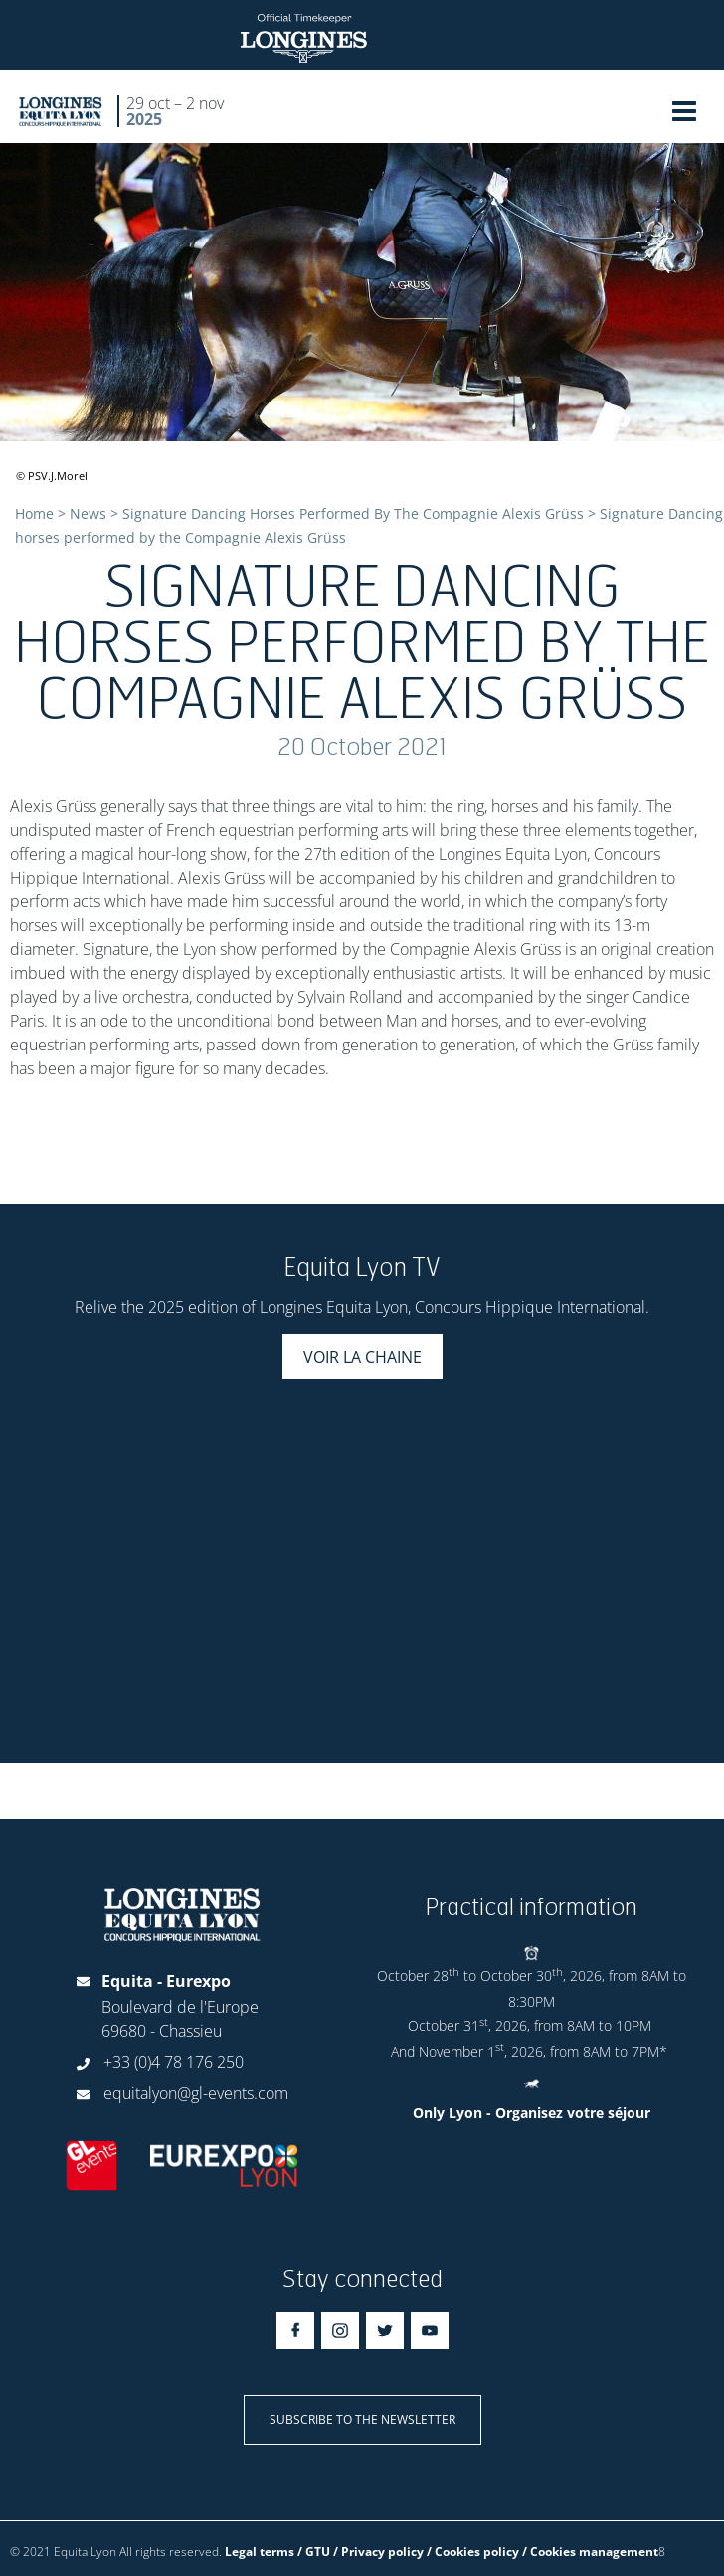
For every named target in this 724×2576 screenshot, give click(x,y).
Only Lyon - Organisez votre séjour (531, 2112)
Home (34, 513)
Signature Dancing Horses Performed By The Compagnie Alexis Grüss (353, 513)
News (88, 513)
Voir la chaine (362, 1357)
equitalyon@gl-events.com (195, 2093)
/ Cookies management (590, 2551)
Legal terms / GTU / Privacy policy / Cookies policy (372, 2551)
